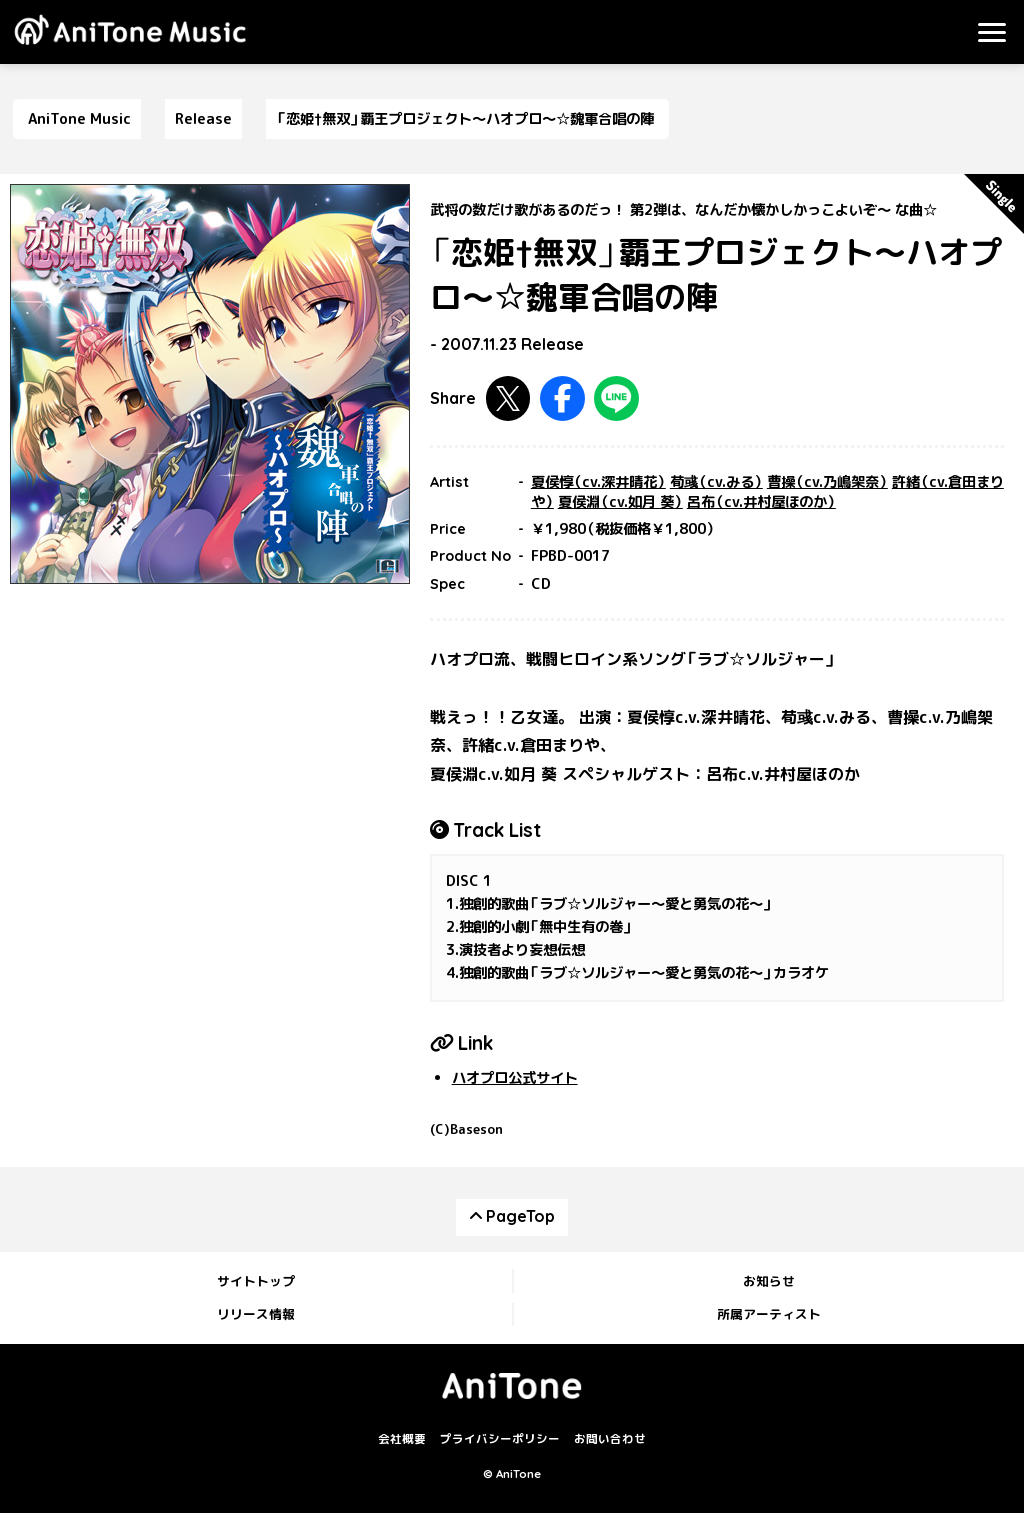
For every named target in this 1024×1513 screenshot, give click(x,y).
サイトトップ (256, 1281)
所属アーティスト (769, 1314)
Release (203, 119)
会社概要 (402, 1439)
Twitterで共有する (508, 398)
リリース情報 (256, 1314)
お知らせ (769, 1281)
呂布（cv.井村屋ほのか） (761, 502)
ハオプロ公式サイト (515, 1078)
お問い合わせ (610, 1439)
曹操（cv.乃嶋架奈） (827, 482)
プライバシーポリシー (500, 1439)
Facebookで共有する (562, 398)
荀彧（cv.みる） (716, 482)
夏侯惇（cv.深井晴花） (598, 482)
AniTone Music (79, 119)
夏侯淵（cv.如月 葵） (620, 502)
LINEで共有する (616, 398)
